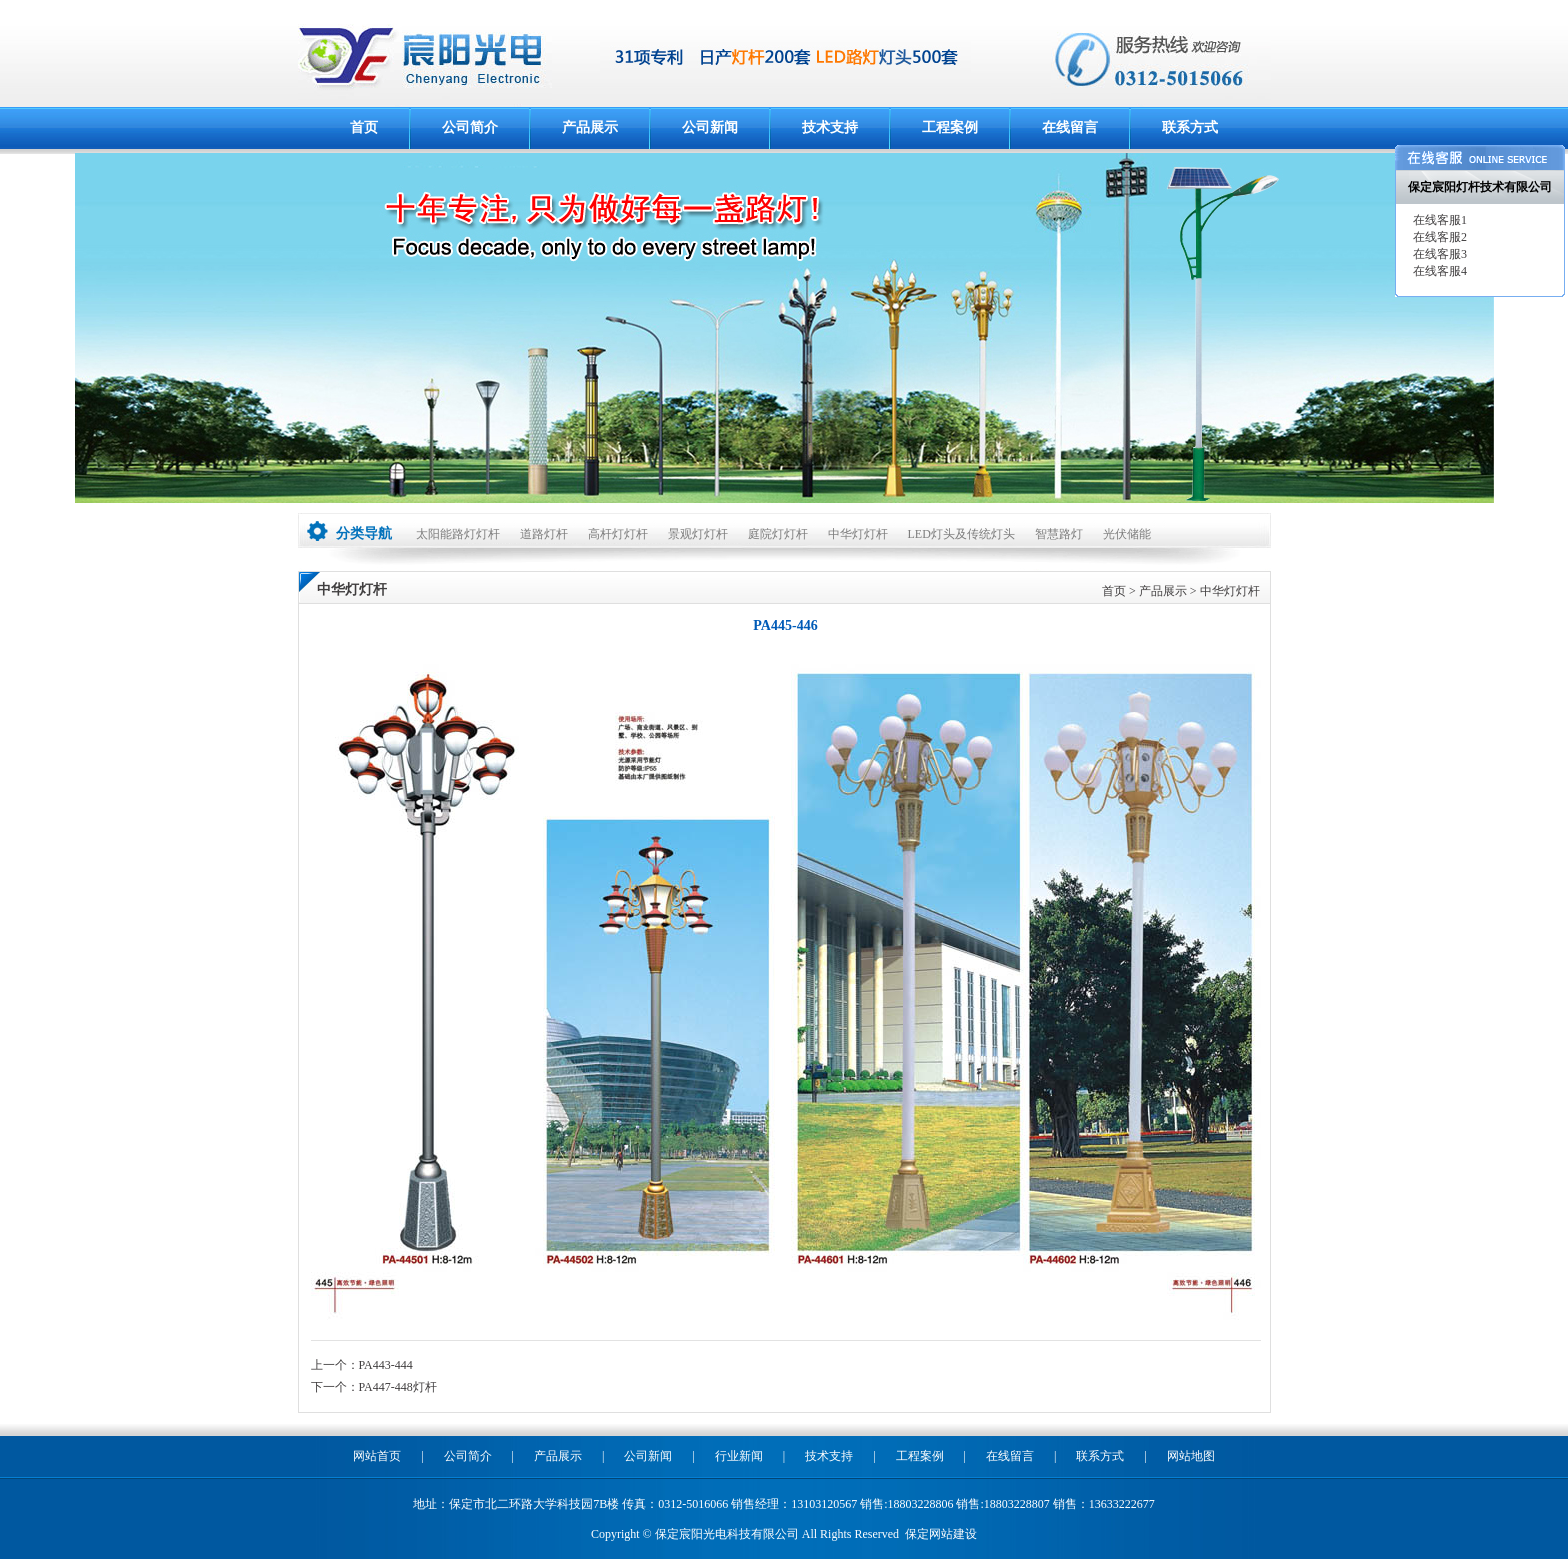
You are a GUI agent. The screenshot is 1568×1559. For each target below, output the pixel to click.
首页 (364, 127)
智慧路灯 (1059, 534)
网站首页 (377, 1456)
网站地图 (1191, 1456)
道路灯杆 (544, 534)
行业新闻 (739, 1456)
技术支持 (830, 127)
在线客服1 (1438, 220)
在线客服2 (1438, 237)
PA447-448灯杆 (398, 1387)
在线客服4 (1438, 271)
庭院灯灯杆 (778, 534)
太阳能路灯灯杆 (458, 534)
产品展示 (590, 127)
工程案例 (950, 127)
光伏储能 (1127, 534)
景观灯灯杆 (698, 534)
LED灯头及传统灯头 (961, 534)
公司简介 (470, 127)
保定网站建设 (941, 1534)
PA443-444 (386, 1365)
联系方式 (1190, 127)
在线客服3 (1438, 254)
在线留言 (1070, 127)
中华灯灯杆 (858, 534)
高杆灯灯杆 (618, 534)
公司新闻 (710, 127)
